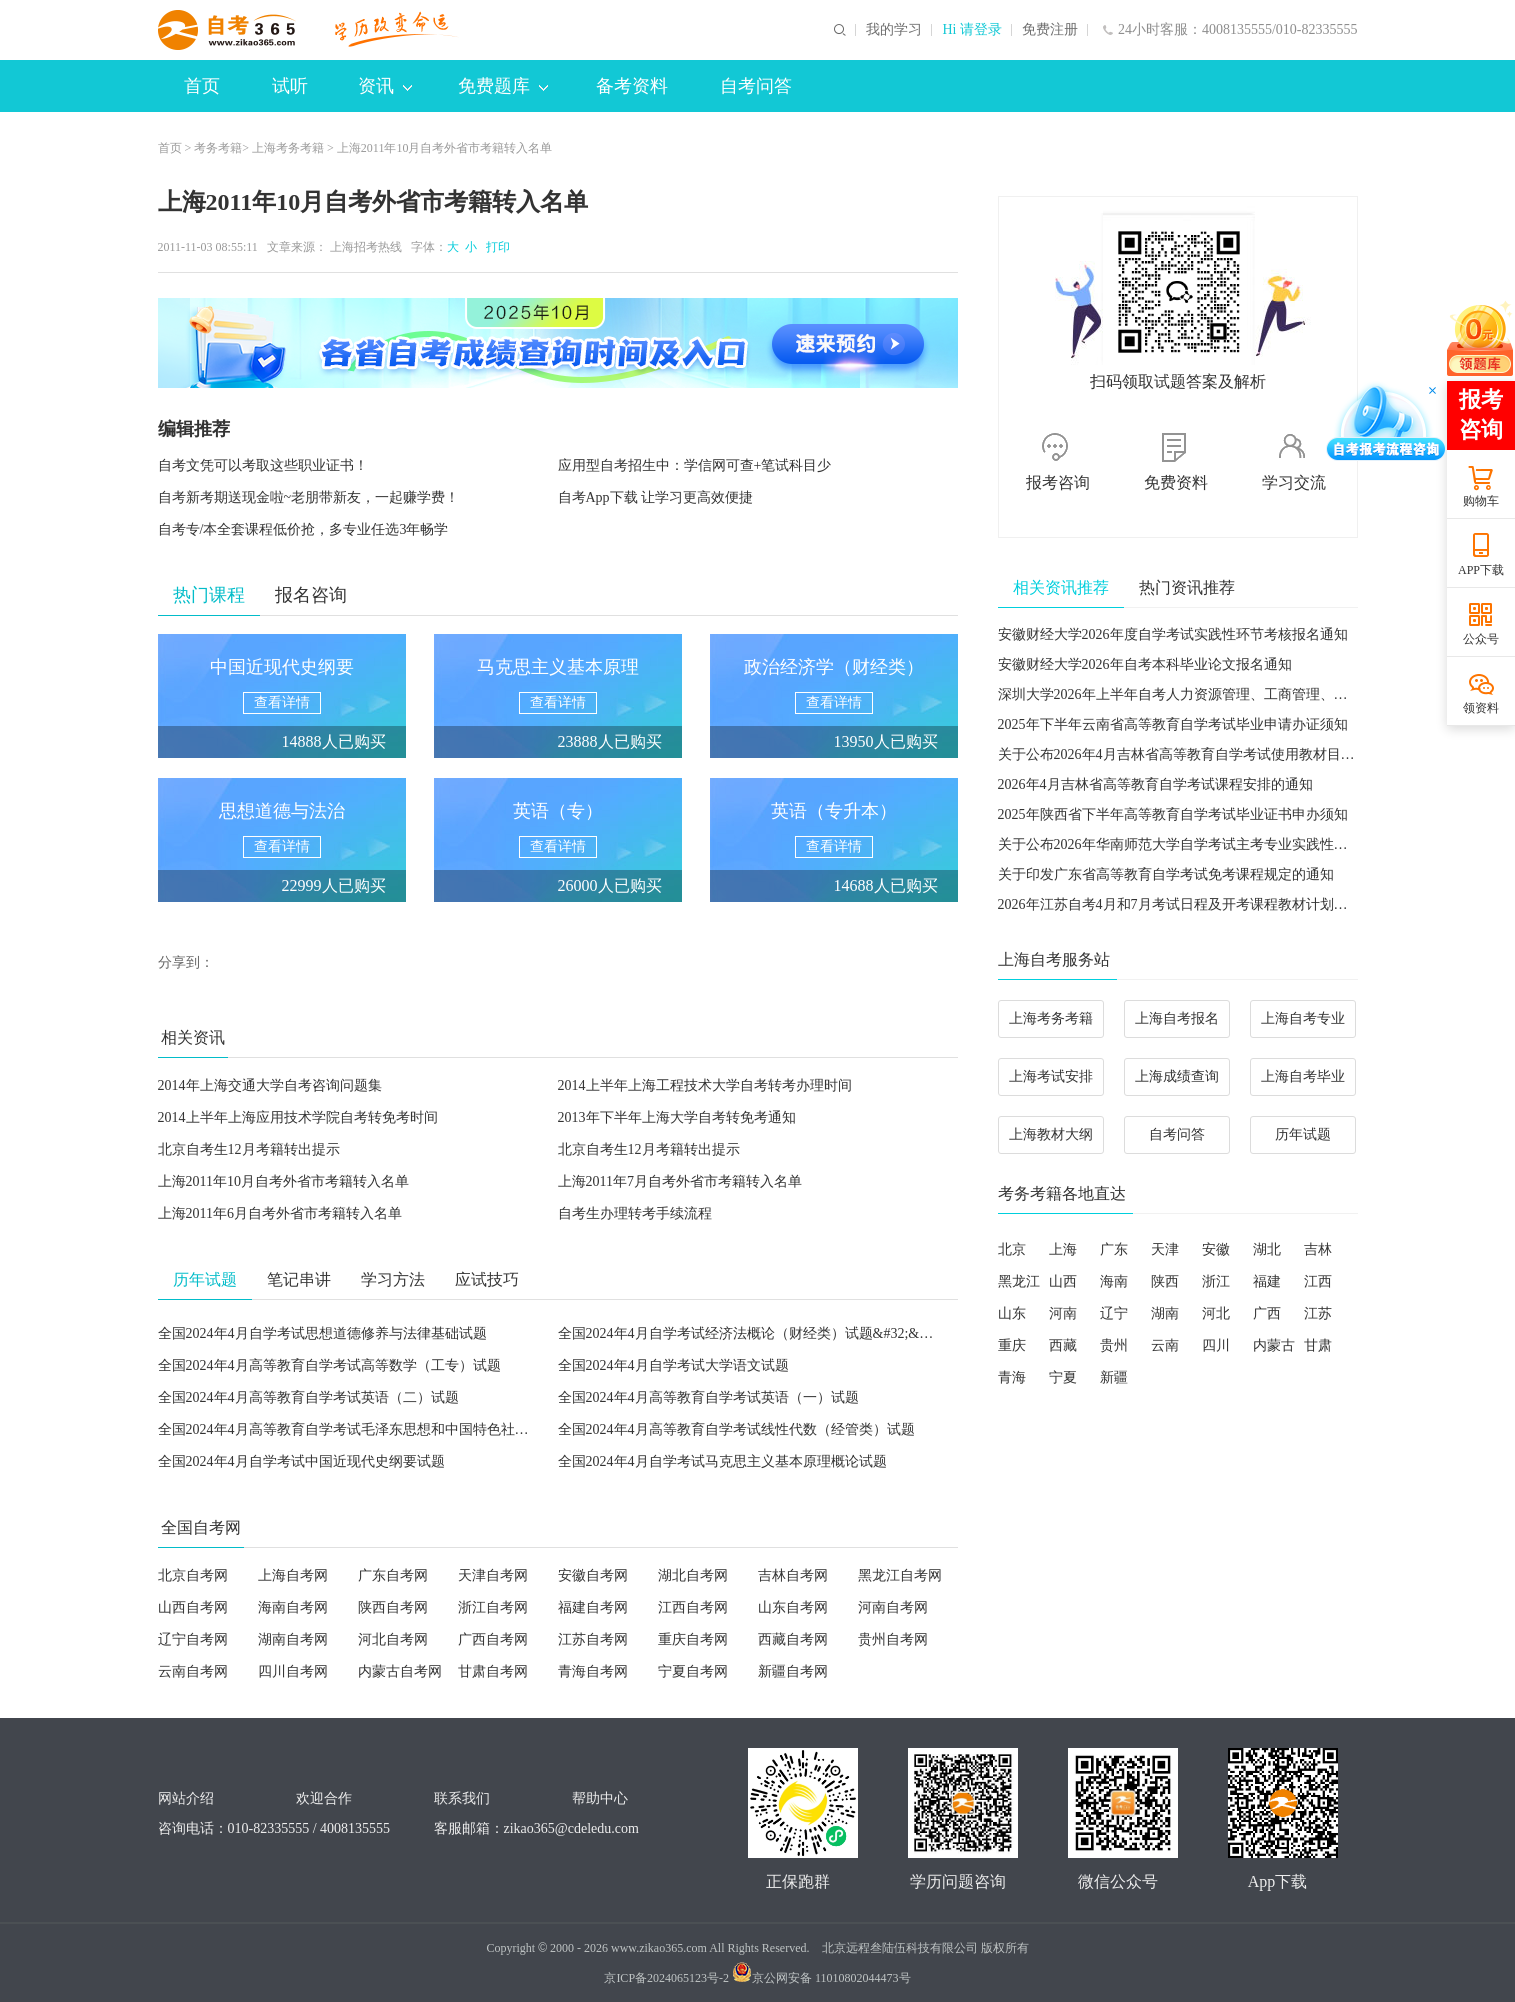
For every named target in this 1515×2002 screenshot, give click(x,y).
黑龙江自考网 (900, 1575)
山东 (1012, 1313)
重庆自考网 (693, 1639)
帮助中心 (600, 1798)
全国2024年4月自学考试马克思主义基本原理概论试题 (722, 1461)
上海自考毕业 (1303, 1076)
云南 (1165, 1345)
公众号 (1481, 639)
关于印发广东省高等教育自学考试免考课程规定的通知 (1166, 874)
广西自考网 (493, 1639)
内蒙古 (1274, 1345)
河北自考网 (393, 1639)
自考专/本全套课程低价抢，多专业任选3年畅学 (303, 529)
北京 (1012, 1249)
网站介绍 (186, 1798)
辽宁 (1114, 1313)
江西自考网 (693, 1607)
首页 (202, 86)
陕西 (1165, 1281)
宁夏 (1063, 1377)
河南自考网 (893, 1607)
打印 (495, 247)
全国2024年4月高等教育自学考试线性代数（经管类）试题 (736, 1429)
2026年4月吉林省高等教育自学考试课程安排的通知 (1155, 784)
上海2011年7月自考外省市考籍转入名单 (680, 1181)
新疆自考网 (793, 1671)
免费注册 (1050, 30)
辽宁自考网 (193, 1639)
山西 (1063, 1281)
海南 (1114, 1281)
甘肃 (1318, 1345)
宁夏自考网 (693, 1671)
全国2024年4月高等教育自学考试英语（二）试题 (308, 1397)
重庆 (1012, 1345)
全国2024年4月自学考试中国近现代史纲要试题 (301, 1461)
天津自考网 (493, 1575)
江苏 (1318, 1313)
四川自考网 (293, 1671)
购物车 (1481, 501)
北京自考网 (193, 1575)
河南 (1063, 1313)
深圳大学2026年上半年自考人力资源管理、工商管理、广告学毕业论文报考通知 (1243, 694)
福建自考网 (593, 1607)
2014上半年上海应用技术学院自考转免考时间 (298, 1117)
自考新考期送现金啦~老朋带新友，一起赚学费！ (309, 497)
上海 (1063, 1249)
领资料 (1481, 708)
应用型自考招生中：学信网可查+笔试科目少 (695, 465)
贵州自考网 (893, 1639)
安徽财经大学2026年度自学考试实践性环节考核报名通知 (1173, 634)
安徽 (1216, 1249)
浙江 (1216, 1281)
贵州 (1114, 1345)
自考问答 (756, 86)
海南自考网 (293, 1607)
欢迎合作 (324, 1798)
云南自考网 (193, 1671)
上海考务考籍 (288, 148)
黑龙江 (1019, 1281)
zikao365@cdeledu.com (571, 1828)
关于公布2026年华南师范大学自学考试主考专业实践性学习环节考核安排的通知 (1243, 844)
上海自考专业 (1303, 1018)
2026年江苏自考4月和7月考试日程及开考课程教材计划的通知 (1187, 904)
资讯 (385, 86)
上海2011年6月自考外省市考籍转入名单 (280, 1213)
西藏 (1063, 1345)
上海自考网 (293, 1575)
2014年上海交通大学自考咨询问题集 (270, 1085)
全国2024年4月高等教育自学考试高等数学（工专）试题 (329, 1365)
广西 (1267, 1313)
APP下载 (1481, 570)
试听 (290, 86)
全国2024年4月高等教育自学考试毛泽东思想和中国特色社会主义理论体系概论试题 (413, 1429)
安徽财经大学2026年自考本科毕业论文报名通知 (1145, 664)
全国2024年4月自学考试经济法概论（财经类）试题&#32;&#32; (751, 1333)
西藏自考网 (793, 1639)
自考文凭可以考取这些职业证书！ (263, 465)
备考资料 (632, 86)
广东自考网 (393, 1575)
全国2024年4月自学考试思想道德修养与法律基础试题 (322, 1333)
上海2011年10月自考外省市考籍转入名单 (283, 1181)
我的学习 (894, 30)
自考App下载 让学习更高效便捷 (656, 497)
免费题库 (503, 86)
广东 (1114, 1249)
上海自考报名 (1177, 1018)
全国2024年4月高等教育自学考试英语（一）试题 (708, 1397)
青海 (1012, 1377)
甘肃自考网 (493, 1671)
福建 (1267, 1281)
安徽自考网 (593, 1575)
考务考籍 (218, 148)
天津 (1165, 1249)
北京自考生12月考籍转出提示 (249, 1149)
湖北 (1267, 1249)
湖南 (1165, 1313)
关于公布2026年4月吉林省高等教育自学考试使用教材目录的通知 (1197, 754)
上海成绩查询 (1177, 1076)
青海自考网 (593, 1671)
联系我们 (462, 1798)
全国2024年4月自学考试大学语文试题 (673, 1365)
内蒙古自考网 (400, 1671)
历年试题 (1303, 1134)
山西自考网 (193, 1607)
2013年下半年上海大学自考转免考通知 (677, 1117)
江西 (1318, 1281)
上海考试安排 (1051, 1076)
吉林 (1318, 1249)
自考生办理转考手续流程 (635, 1213)
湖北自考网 (693, 1575)
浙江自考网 (493, 1607)
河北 (1216, 1313)
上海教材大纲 (1051, 1134)
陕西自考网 (393, 1607)
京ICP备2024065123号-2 (666, 1978)
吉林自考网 (793, 1575)
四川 (1216, 1345)
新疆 (1114, 1377)
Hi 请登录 (972, 30)
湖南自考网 (293, 1639)
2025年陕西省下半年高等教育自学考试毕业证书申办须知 (1173, 814)
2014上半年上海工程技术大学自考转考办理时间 (705, 1085)
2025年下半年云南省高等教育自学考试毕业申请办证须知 (1173, 724)
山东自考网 (793, 1607)
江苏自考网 (593, 1639)
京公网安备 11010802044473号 (821, 1978)
